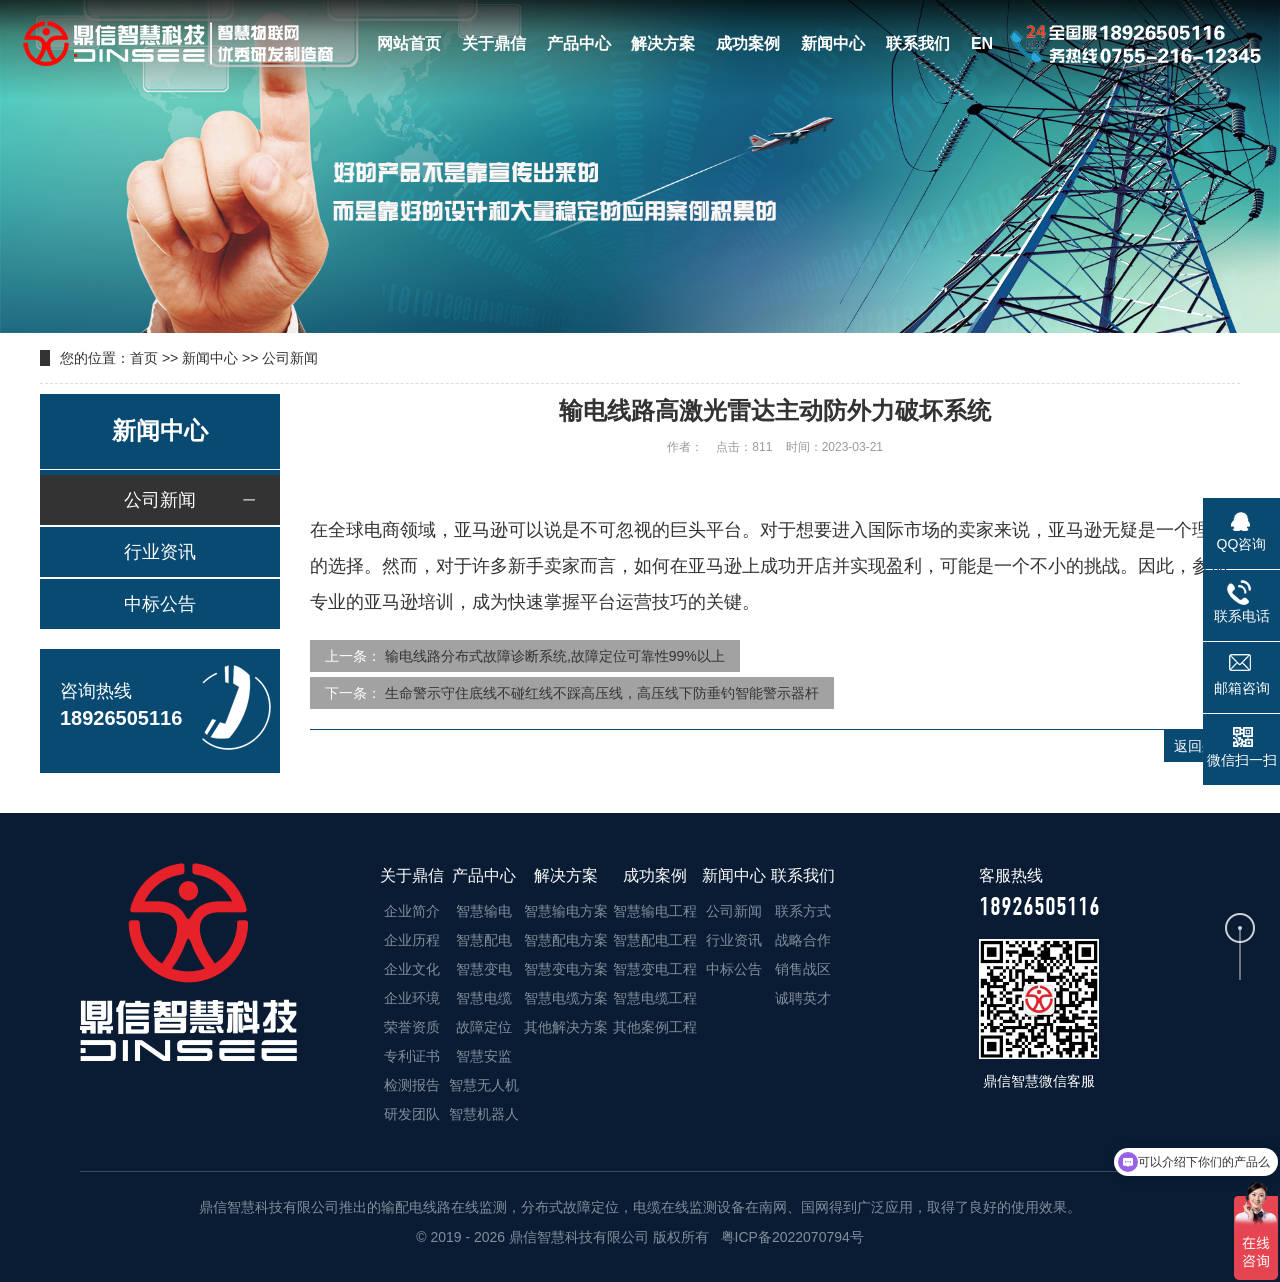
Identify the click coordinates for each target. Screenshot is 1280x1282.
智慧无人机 (484, 1085)
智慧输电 (484, 911)
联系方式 (803, 911)
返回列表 (1202, 746)
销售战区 (803, 969)
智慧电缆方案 (566, 998)
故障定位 (484, 1027)
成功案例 (748, 43)
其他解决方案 (566, 1027)
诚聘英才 (803, 998)
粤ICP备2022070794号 (790, 1237)
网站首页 (409, 43)
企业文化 (412, 969)
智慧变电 (484, 969)
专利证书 (412, 1056)
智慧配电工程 (655, 940)
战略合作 (803, 940)
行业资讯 (160, 552)
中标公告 (160, 604)
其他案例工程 (655, 1027)
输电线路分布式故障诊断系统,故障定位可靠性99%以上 (555, 656)
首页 (144, 358)
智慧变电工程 (655, 969)
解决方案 (663, 43)
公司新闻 (290, 358)
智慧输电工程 (655, 911)
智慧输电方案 (566, 911)
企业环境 (412, 998)
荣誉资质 (412, 1027)
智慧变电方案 (566, 969)
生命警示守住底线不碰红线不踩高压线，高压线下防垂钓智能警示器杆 (602, 693)
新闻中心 (833, 43)
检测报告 (412, 1085)
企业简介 (412, 911)
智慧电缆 (484, 998)
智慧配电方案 (566, 940)
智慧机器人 (484, 1114)
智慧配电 (484, 940)
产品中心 (579, 43)
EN (982, 43)
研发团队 (412, 1114)
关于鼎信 (494, 43)
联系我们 (918, 43)
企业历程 (412, 940)
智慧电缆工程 (655, 998)
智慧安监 (484, 1056)
